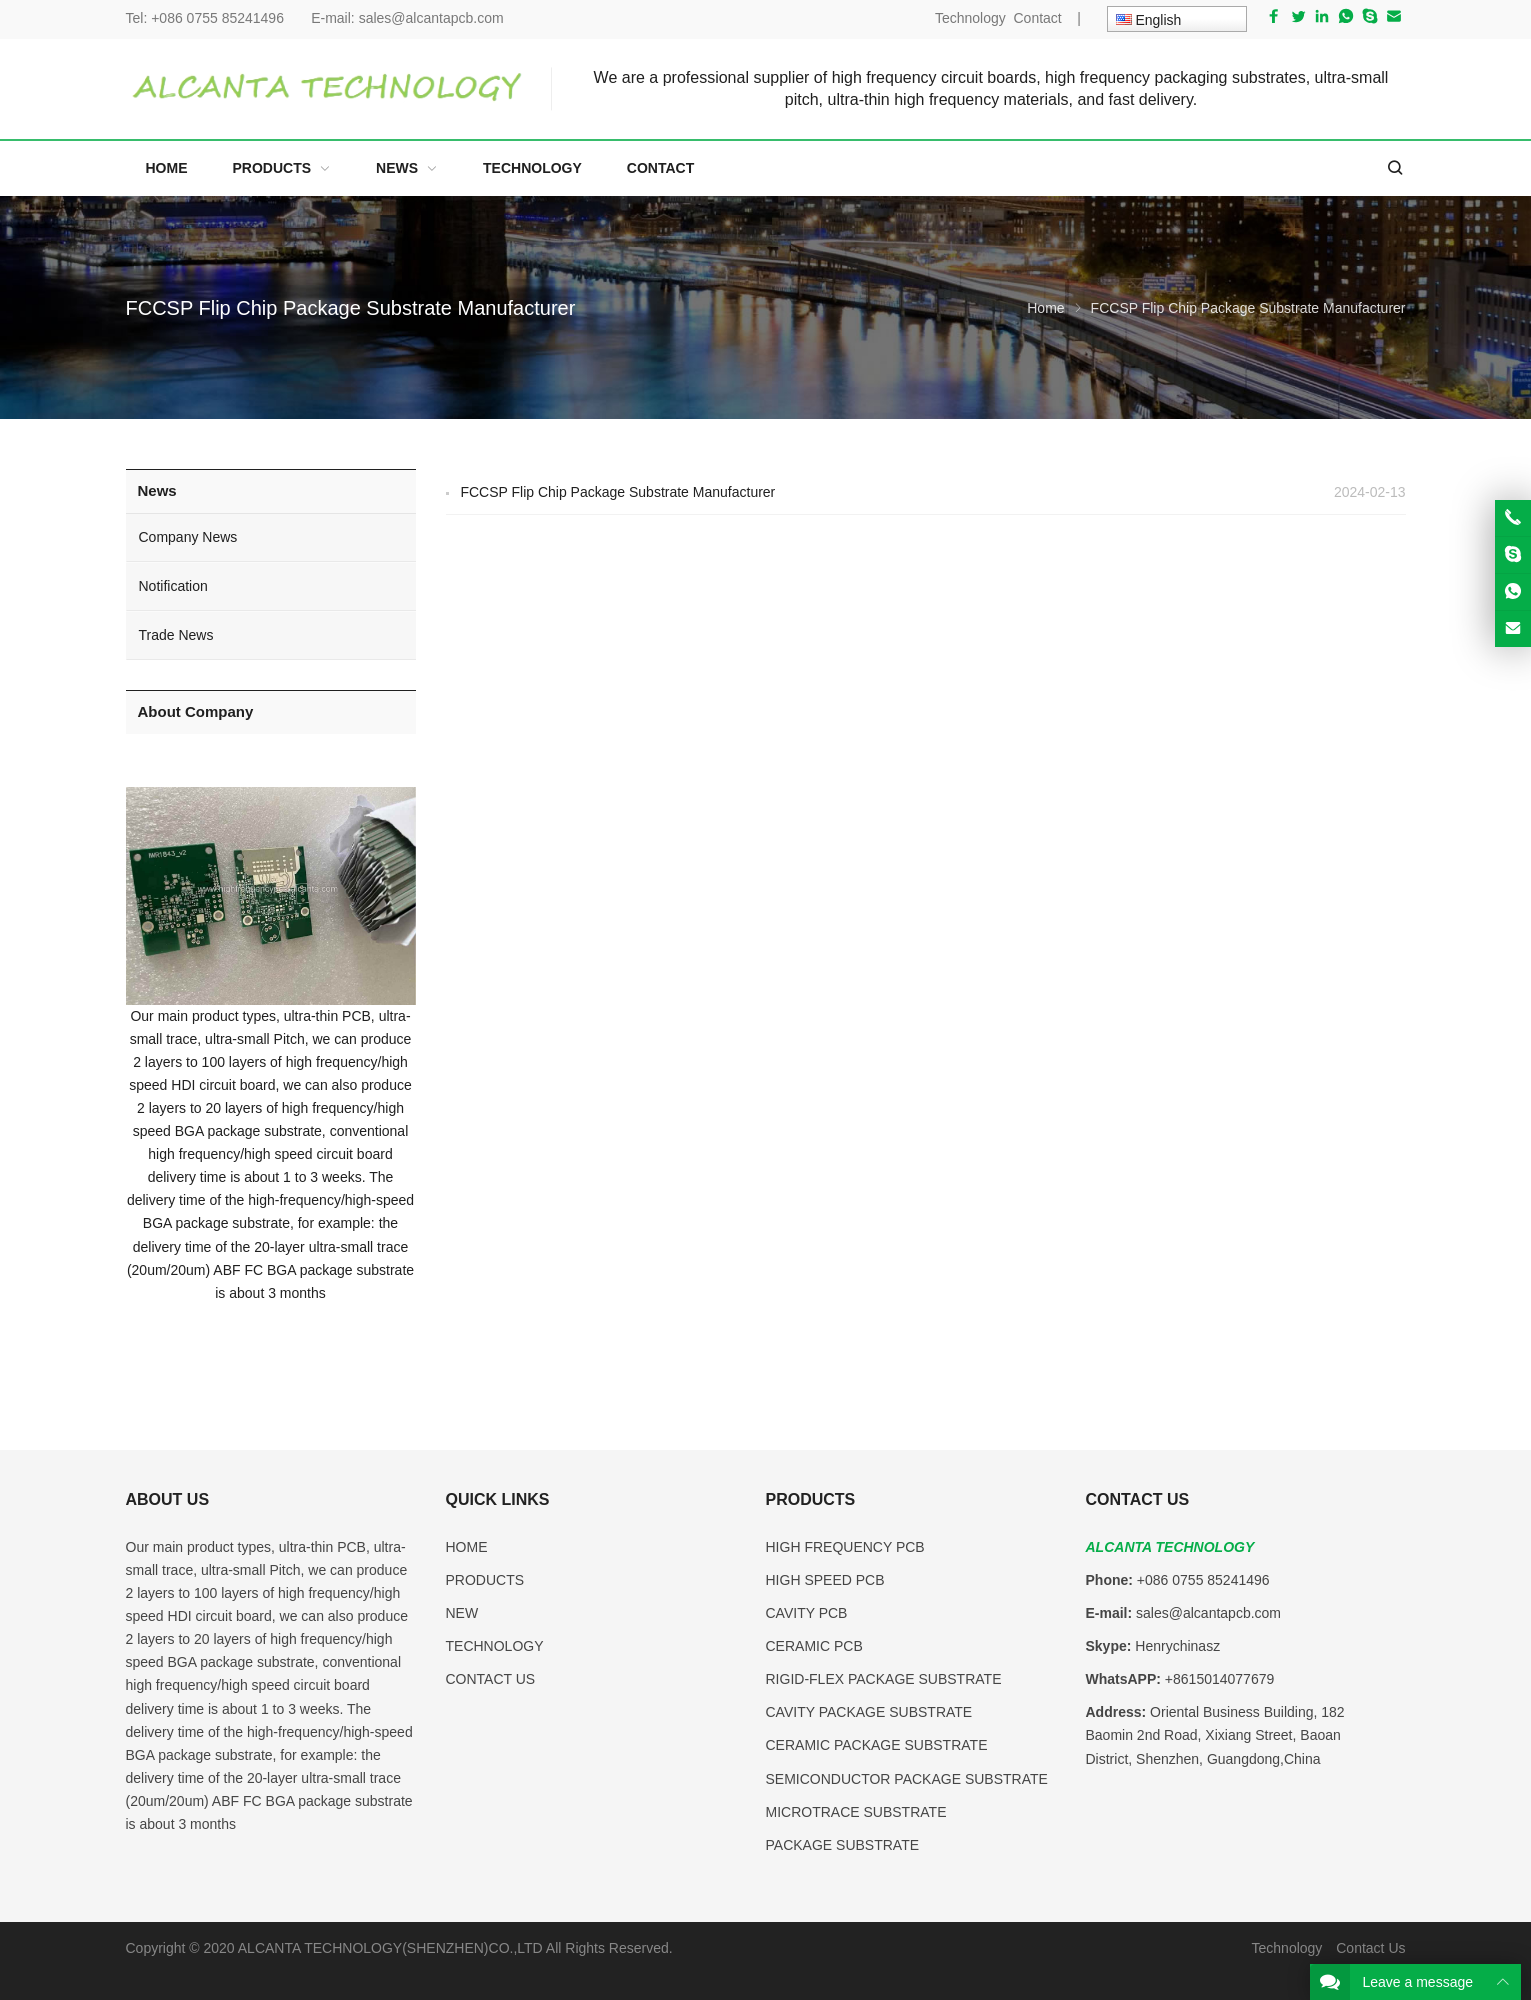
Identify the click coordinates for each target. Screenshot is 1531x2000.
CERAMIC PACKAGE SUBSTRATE (877, 1745)
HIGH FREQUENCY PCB (845, 1547)
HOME (467, 1547)
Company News (188, 537)
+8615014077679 (1219, 1679)
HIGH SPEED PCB (825, 1580)
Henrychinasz (1177, 1646)
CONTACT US (491, 1679)
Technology (970, 18)
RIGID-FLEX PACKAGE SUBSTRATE (884, 1679)
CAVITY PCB (807, 1613)
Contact (1037, 18)
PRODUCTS (485, 1580)
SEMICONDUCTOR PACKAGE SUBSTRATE (907, 1779)
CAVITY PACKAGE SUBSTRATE (869, 1712)
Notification (173, 586)
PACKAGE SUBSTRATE (843, 1845)
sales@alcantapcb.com (431, 18)
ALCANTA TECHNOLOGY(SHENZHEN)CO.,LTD (392, 1948)
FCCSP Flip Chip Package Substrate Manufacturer (617, 492)
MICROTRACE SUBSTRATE (856, 1812)
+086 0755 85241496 (223, 18)
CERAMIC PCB (814, 1646)
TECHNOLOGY (495, 1646)
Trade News (176, 635)
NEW (462, 1613)
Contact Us (1370, 1948)
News (157, 490)
